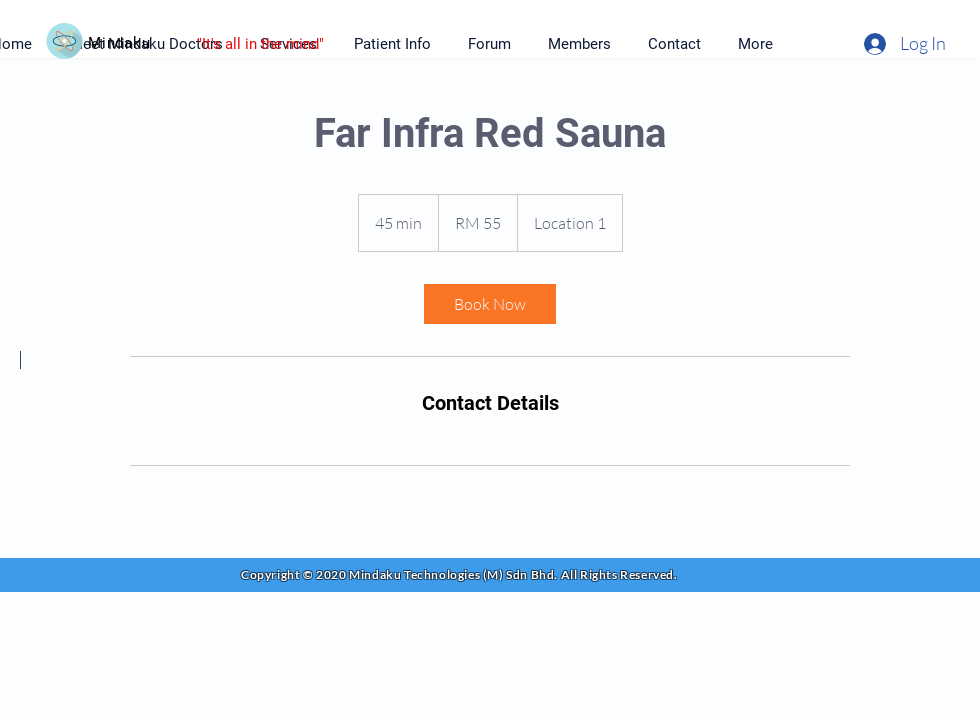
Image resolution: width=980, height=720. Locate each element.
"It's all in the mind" (260, 44)
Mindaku (119, 43)
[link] (490, 304)
